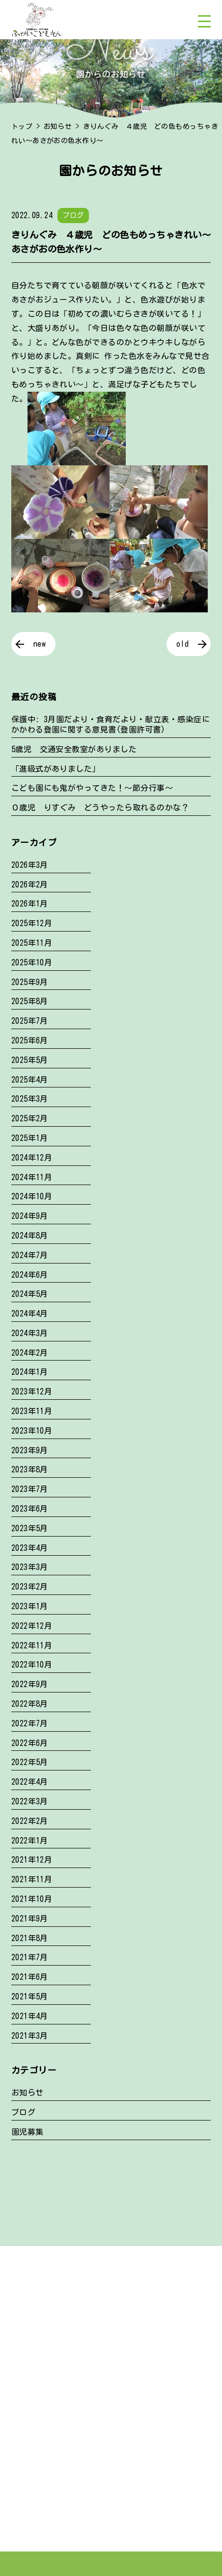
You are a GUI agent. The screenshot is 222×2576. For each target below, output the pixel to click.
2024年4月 (29, 1313)
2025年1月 (29, 1138)
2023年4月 (29, 1548)
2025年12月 (32, 923)
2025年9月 (29, 982)
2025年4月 (29, 1080)
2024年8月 (29, 1235)
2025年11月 (32, 943)
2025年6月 (29, 1040)
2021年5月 (29, 1996)
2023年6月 (29, 1509)
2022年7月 (29, 1723)
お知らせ (58, 126)
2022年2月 (29, 1821)
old (182, 644)
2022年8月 (29, 1704)
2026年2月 (29, 884)
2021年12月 (32, 1860)
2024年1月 (29, 1372)
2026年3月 (29, 865)
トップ (21, 126)
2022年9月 (29, 1684)
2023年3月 (29, 1567)
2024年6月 (29, 1275)
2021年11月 (32, 1879)
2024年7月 (29, 1255)
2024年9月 (29, 1216)
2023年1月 (29, 1606)
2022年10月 (32, 1664)
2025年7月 (29, 1021)
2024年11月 (32, 1177)
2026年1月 (29, 904)
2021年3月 (29, 2036)
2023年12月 (32, 1391)
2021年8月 (29, 1938)
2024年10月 (32, 1196)
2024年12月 (32, 1158)
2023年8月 (29, 1469)
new (39, 644)
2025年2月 (29, 1118)
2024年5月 (29, 1294)
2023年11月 (32, 1411)
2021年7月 (29, 1957)
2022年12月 (32, 1626)
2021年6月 (29, 1977)
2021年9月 (29, 1918)
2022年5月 (29, 1762)
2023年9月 (29, 1450)
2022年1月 (29, 1840)
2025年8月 (29, 1001)
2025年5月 (29, 1060)
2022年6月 (29, 1743)
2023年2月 (29, 1587)
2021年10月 (32, 1899)
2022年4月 (29, 1782)
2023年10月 (32, 1431)
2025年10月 (32, 962)
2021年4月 (29, 2016)
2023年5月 (29, 1528)
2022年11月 (32, 1645)
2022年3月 (29, 1801)
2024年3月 (29, 1333)
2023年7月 (29, 1489)
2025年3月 (29, 1099)
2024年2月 (29, 1353)
